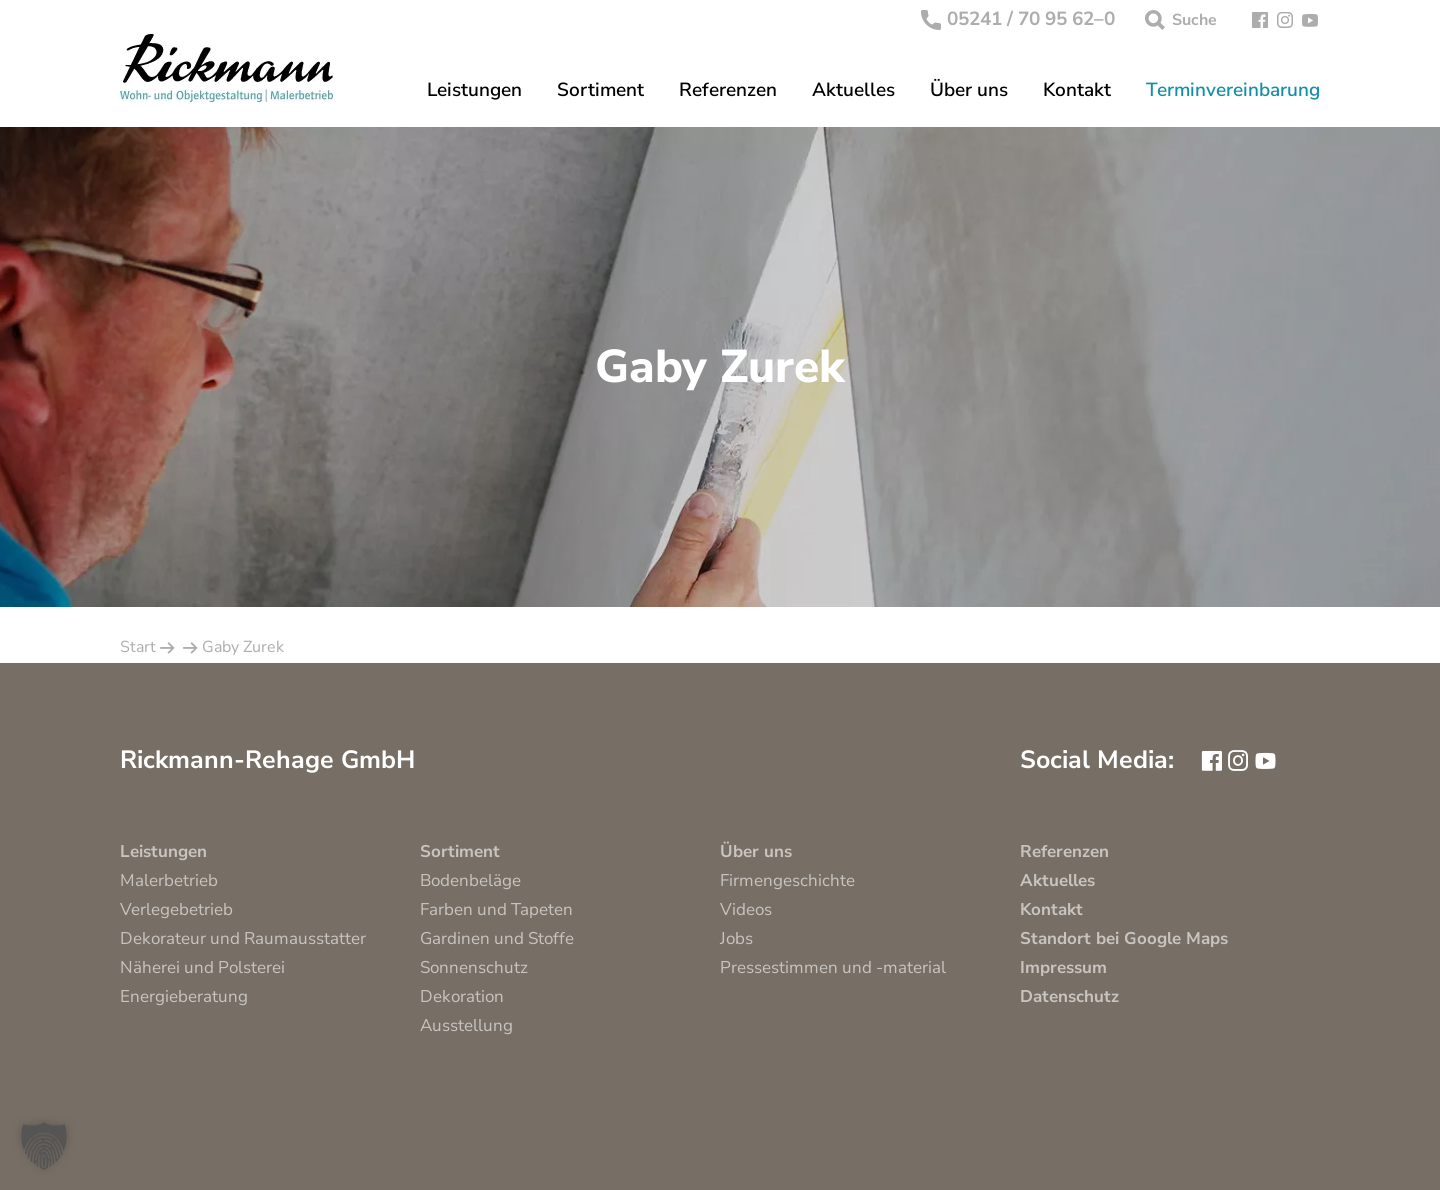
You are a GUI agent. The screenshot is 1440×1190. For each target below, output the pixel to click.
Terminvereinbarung (1233, 90)
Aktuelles (853, 90)
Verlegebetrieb (176, 909)
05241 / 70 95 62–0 (1018, 20)
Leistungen (474, 90)
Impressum (1063, 967)
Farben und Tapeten (496, 909)
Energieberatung (184, 996)
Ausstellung (466, 1025)
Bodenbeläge (470, 880)
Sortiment (600, 90)
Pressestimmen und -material (833, 967)
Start (138, 647)
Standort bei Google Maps (1124, 938)
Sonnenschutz (474, 967)
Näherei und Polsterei (202, 967)
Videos (746, 909)
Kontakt (1077, 90)
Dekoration (462, 996)
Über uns (969, 90)
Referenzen (728, 90)
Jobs (736, 938)
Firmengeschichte (787, 880)
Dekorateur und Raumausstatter (243, 938)
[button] (44, 1146)
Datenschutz (1069, 996)
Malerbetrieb (169, 880)
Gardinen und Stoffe (497, 938)
